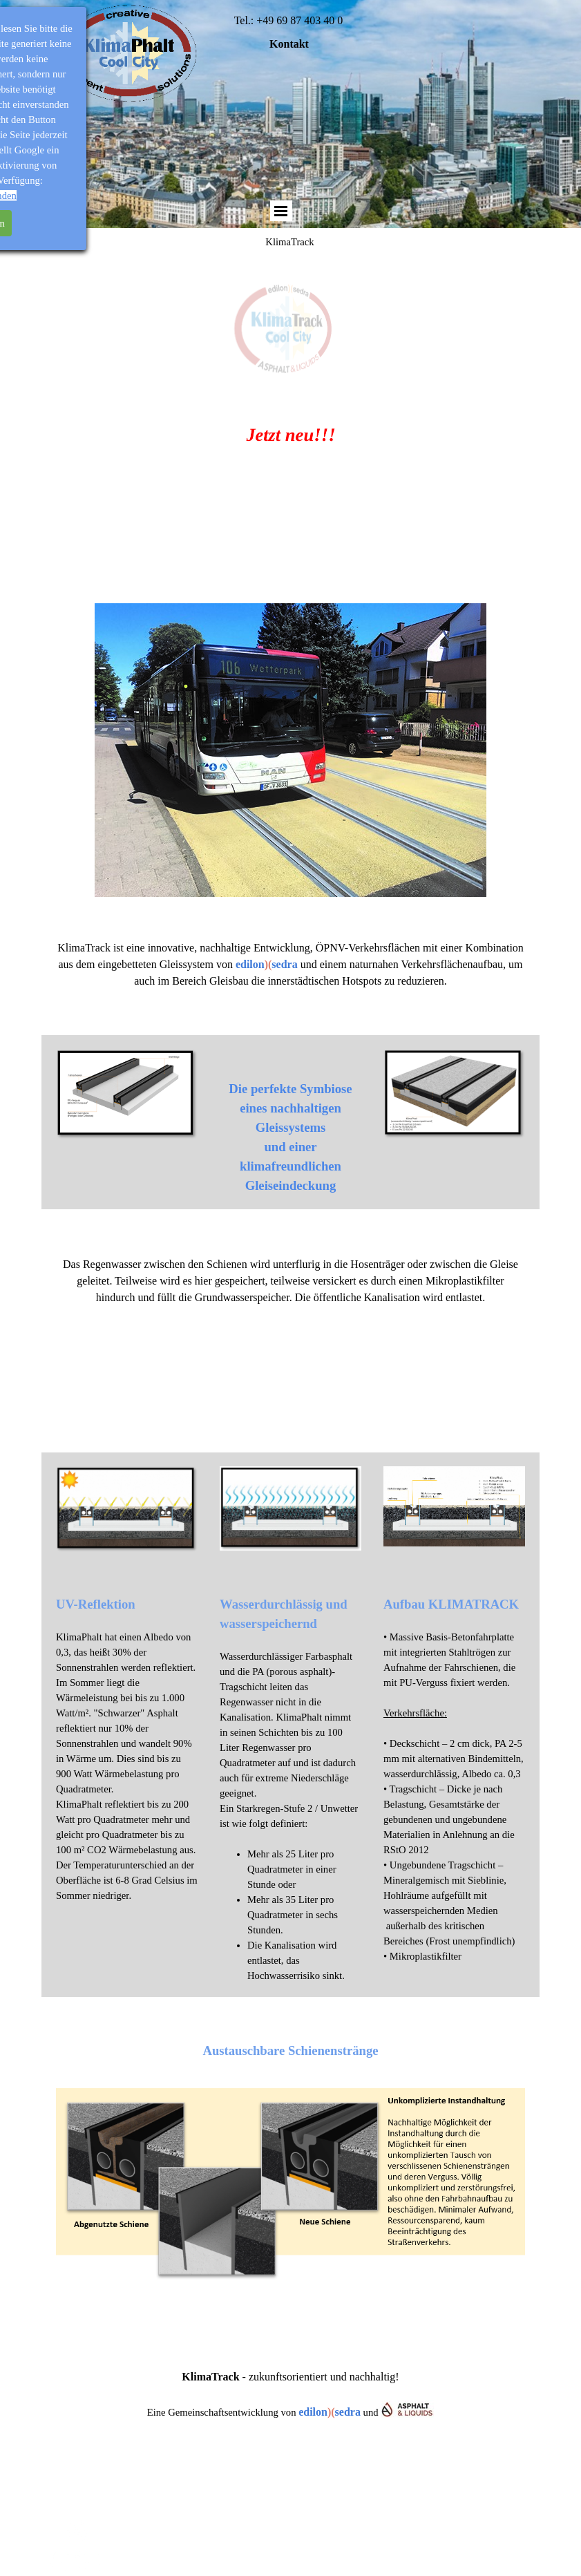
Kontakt (289, 44)
